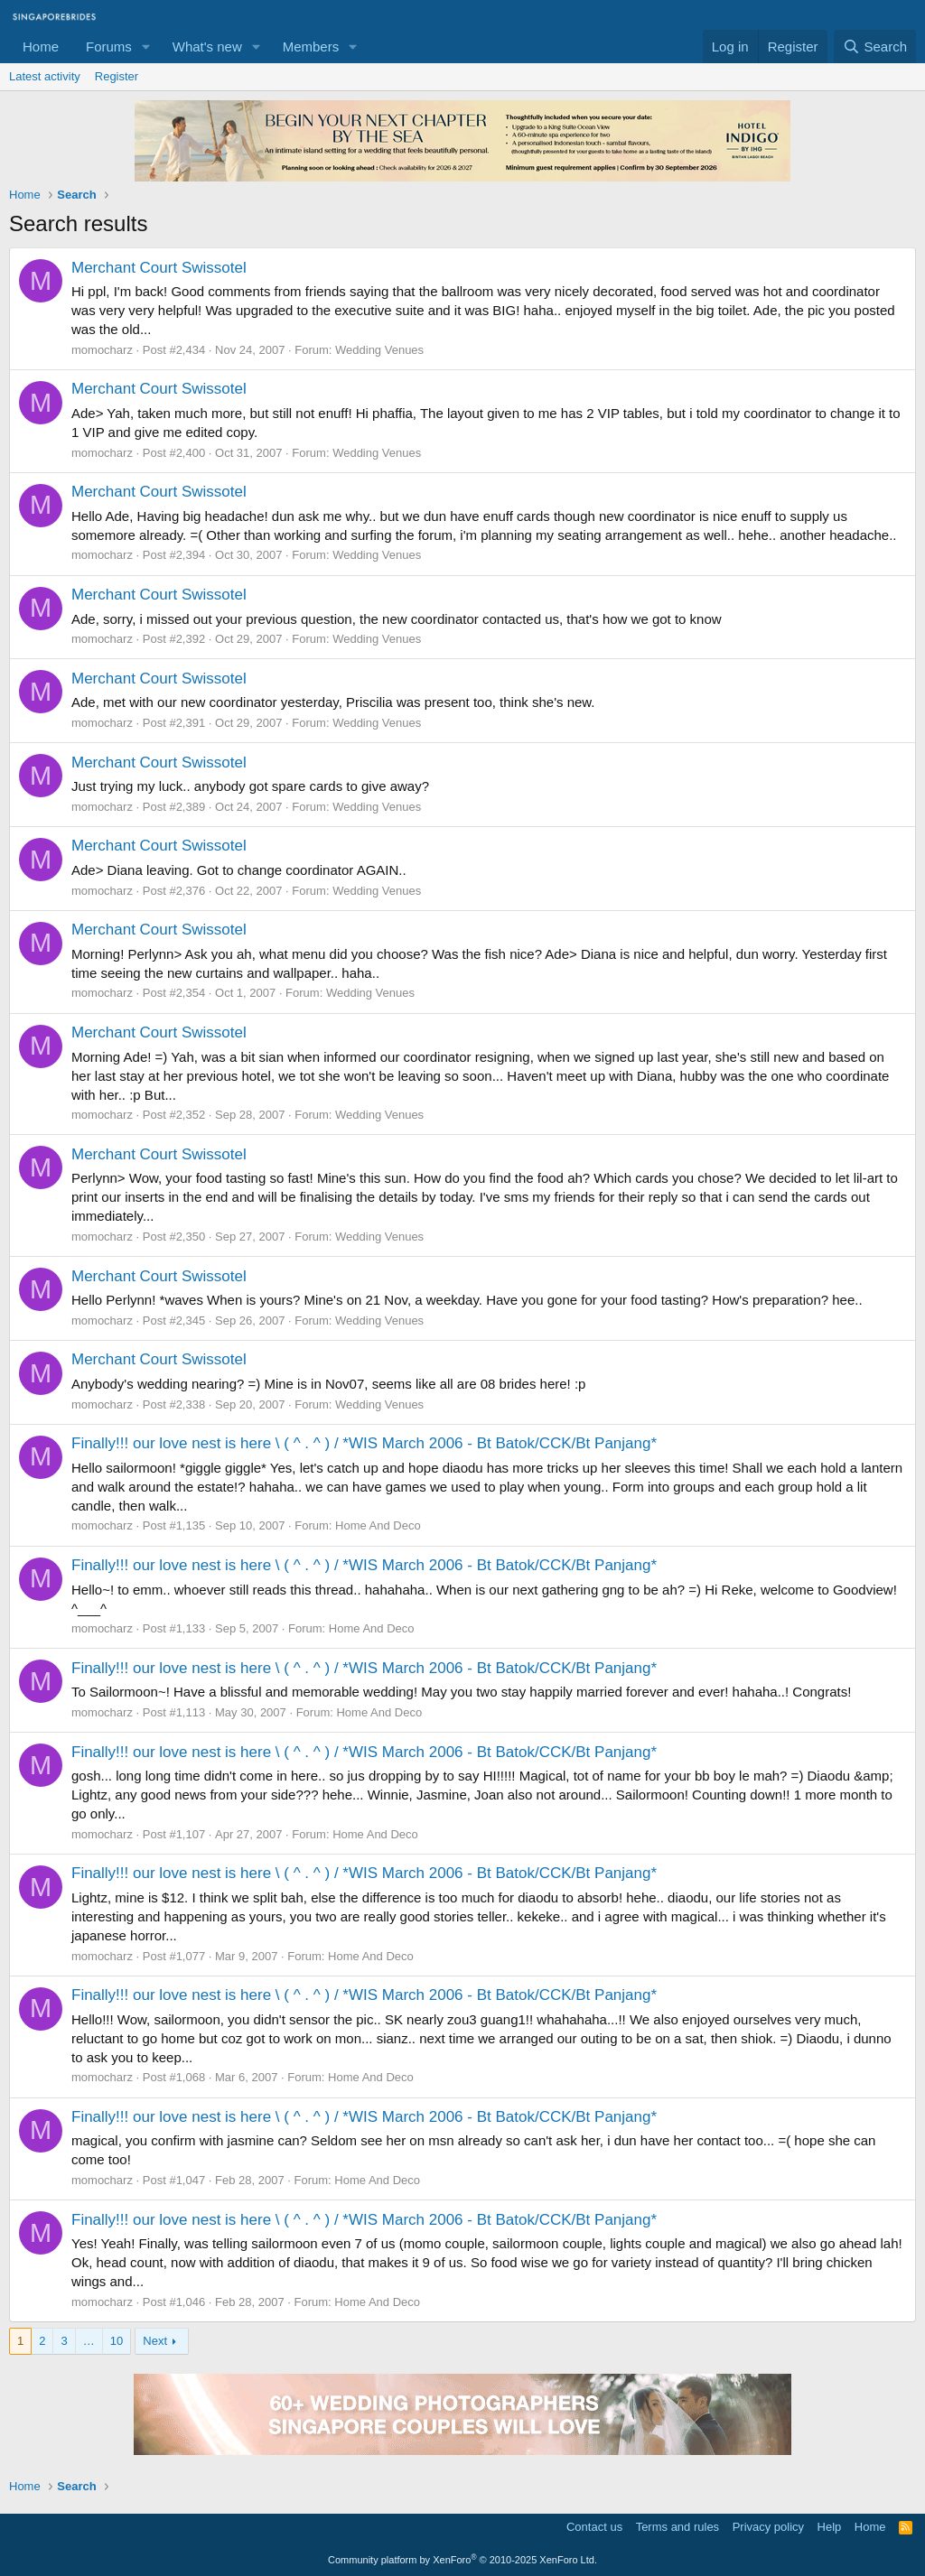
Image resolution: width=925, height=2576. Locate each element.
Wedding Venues (379, 350)
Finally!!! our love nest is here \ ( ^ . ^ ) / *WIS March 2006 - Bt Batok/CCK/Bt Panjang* (364, 1443)
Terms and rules (677, 2527)
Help (830, 2527)
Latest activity (44, 76)
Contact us (594, 2527)
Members (311, 46)
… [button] (89, 2341)
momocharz (102, 350)
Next (155, 2341)
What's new (207, 46)
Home (41, 46)
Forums (109, 46)
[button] (146, 46)
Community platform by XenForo (462, 2559)
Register (116, 76)
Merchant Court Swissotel (159, 267)
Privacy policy (768, 2527)
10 (116, 2341)
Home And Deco (378, 1525)
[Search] (875, 46)
